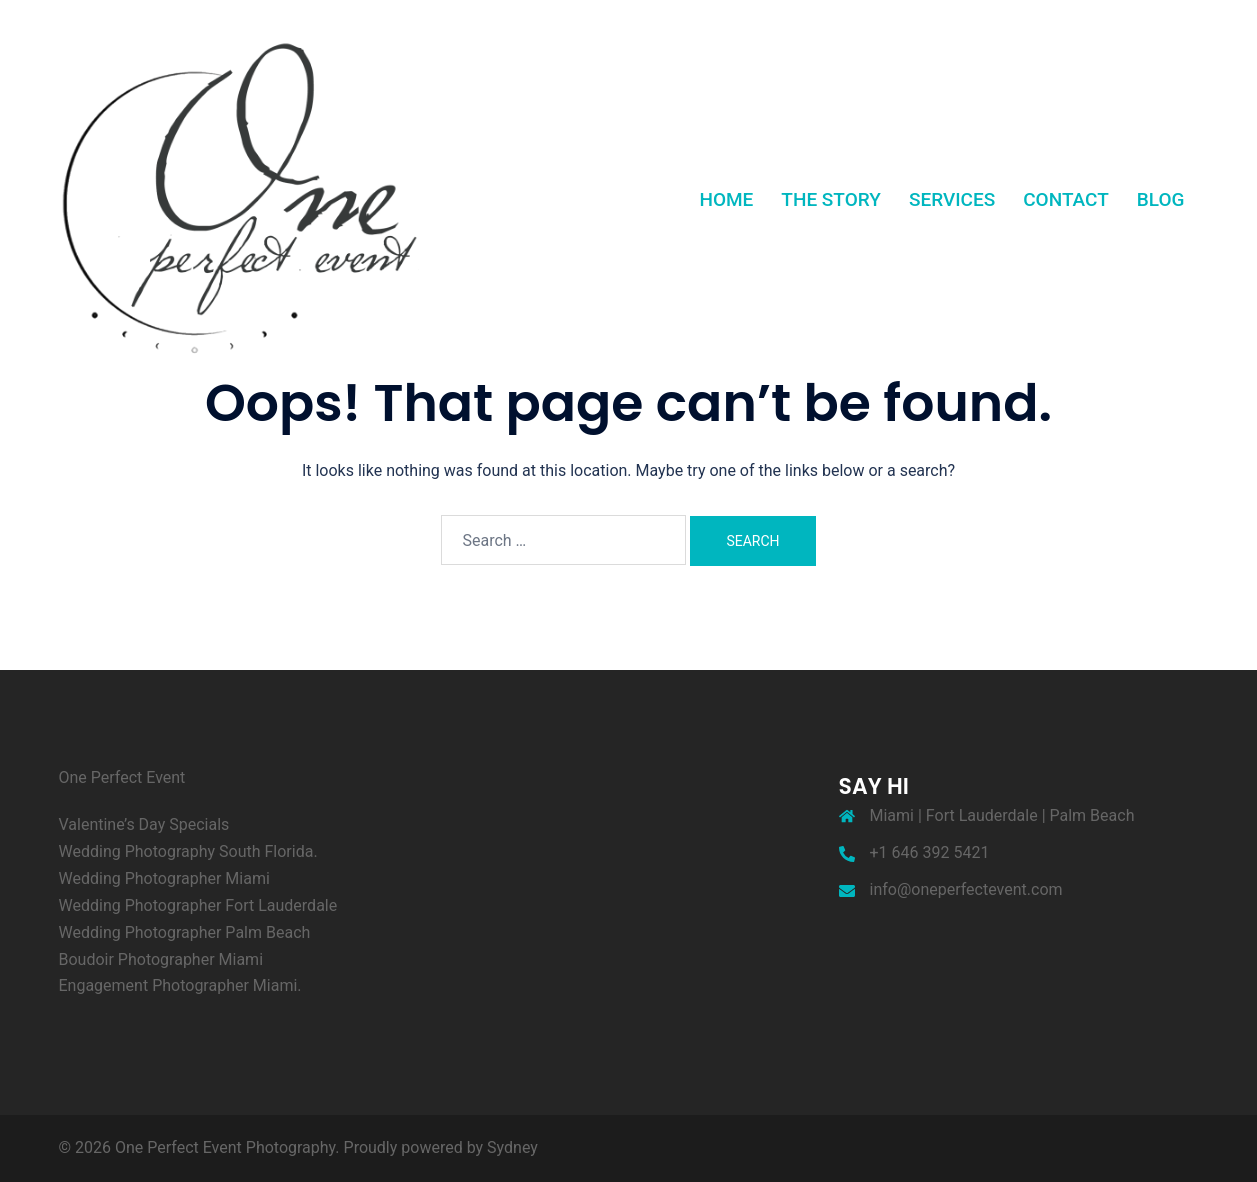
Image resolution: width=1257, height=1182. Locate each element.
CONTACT (1066, 199)
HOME (726, 199)
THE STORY (831, 199)
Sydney (512, 1147)
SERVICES (952, 199)
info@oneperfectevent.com (966, 889)
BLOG (1161, 199)
